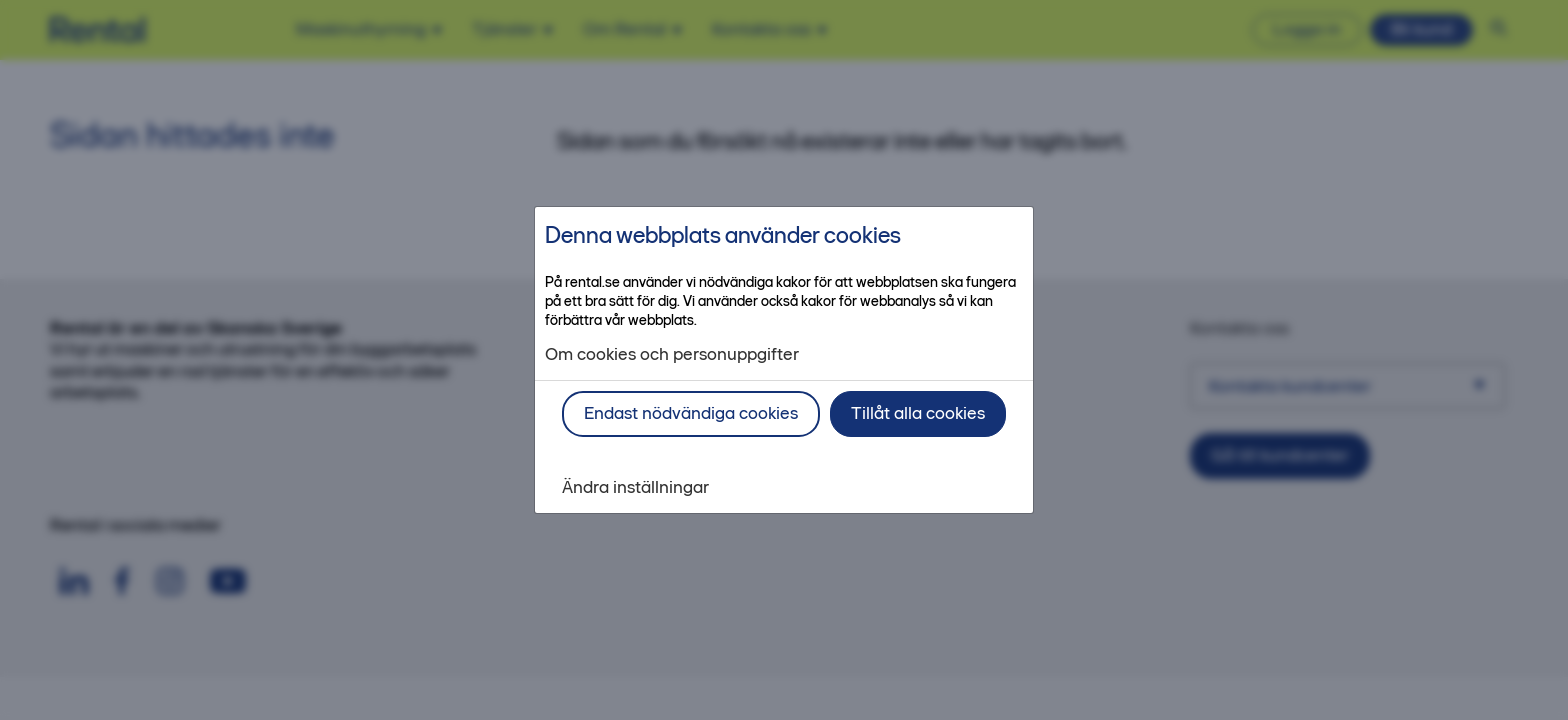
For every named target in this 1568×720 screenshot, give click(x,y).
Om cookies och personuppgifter (672, 354)
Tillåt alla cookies (918, 413)
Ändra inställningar (635, 487)
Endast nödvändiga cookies (691, 413)
